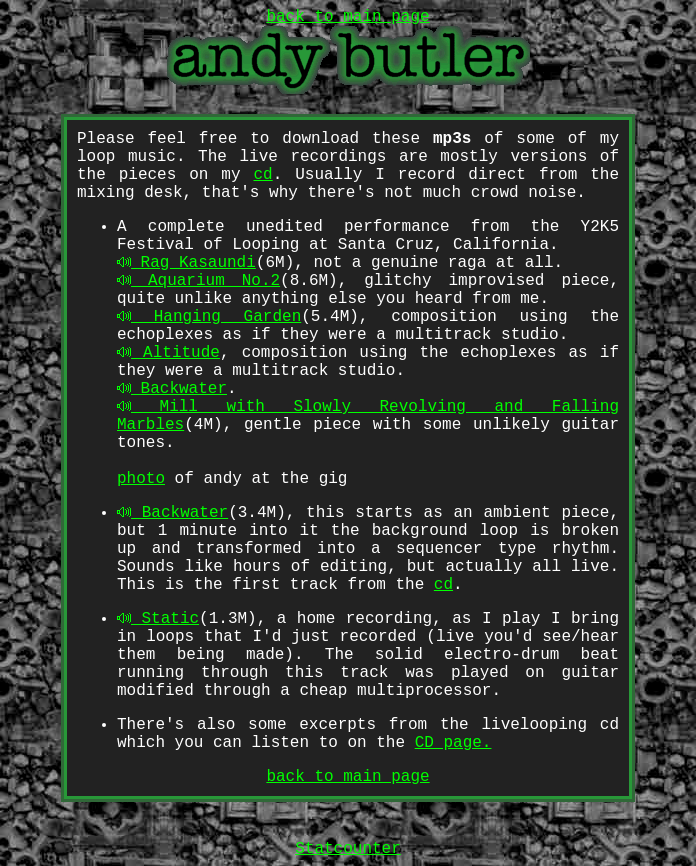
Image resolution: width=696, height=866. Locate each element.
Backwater (172, 389)
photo (141, 479)
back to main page (347, 777)
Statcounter (348, 849)
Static (158, 619)
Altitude (168, 353)
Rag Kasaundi (186, 263)
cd (262, 175)
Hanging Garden (209, 317)
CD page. (453, 743)
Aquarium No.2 (198, 281)
